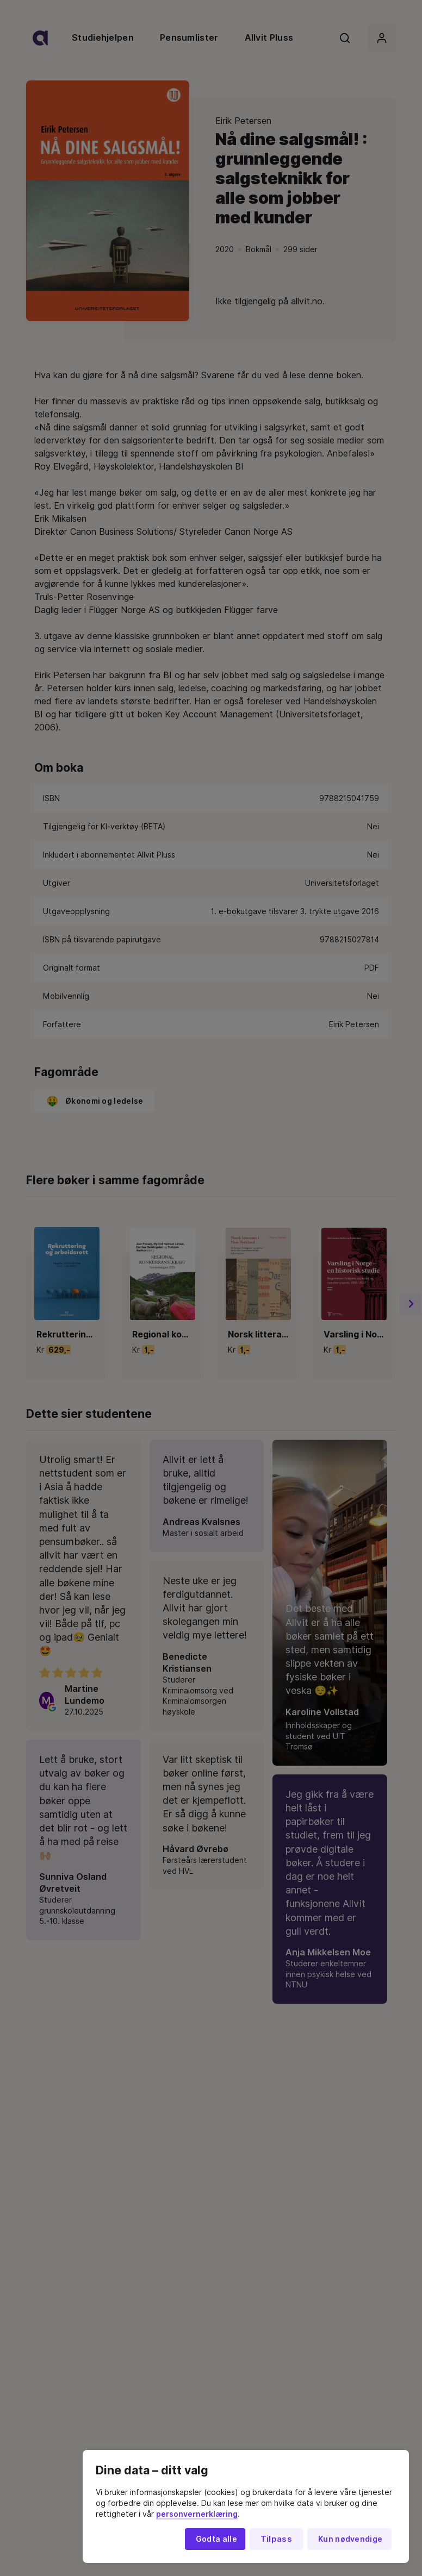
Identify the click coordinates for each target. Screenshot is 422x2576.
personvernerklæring (197, 2514)
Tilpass (276, 2539)
